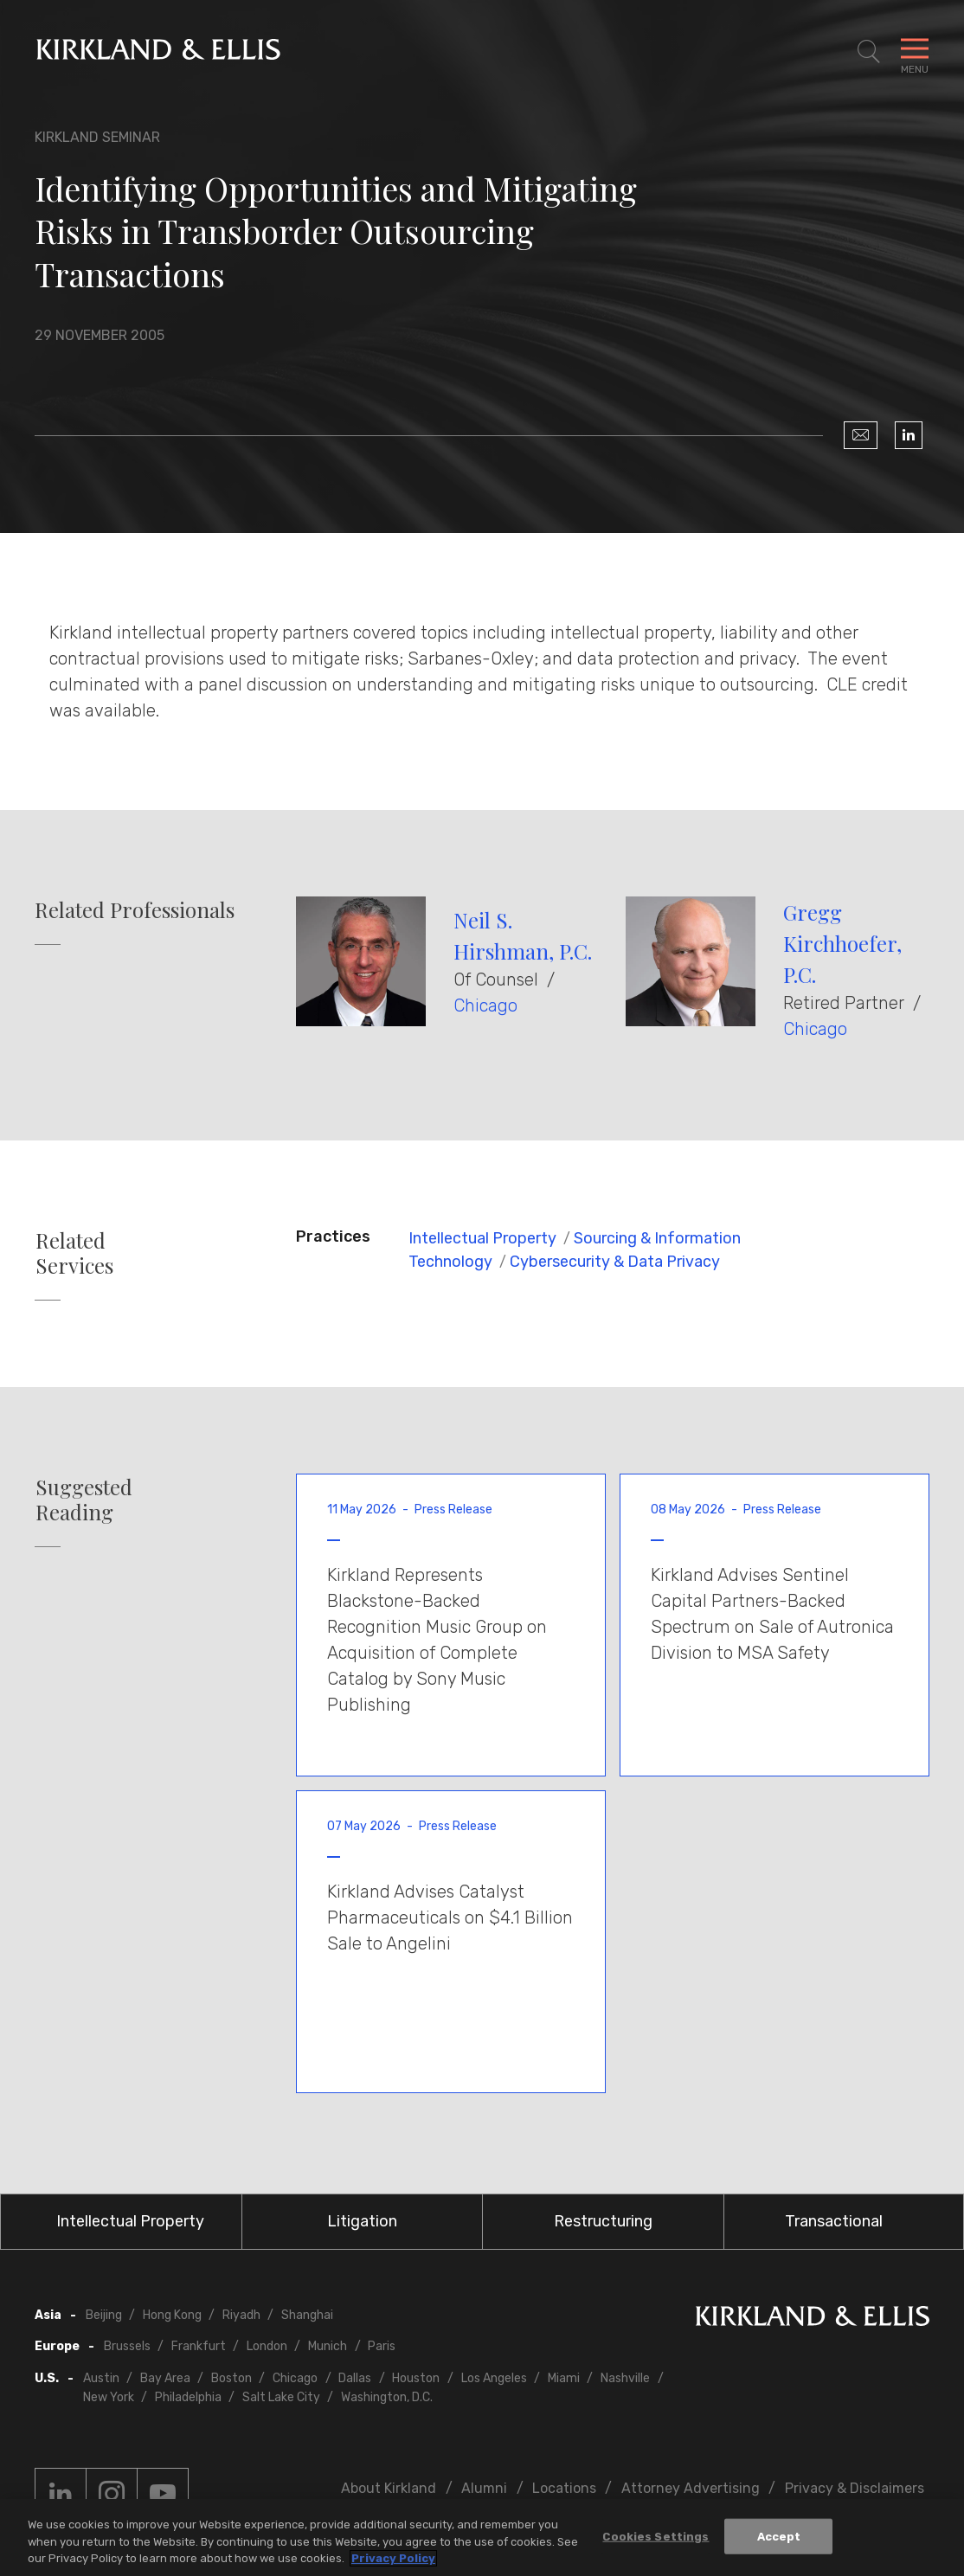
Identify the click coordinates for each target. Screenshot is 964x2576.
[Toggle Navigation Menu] (914, 52)
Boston (231, 2378)
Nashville (625, 2378)
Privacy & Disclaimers (854, 2488)
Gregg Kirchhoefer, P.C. (842, 943)
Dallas (354, 2378)
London (267, 2346)
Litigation (362, 2221)
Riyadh (241, 2315)
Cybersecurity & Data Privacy (615, 1261)
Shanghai (307, 2315)
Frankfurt (198, 2346)
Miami (564, 2378)
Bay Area (165, 2378)
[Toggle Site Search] (869, 52)
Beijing (104, 2315)
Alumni (484, 2488)
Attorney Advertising (690, 2488)
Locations (564, 2488)
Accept (779, 2535)
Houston (416, 2378)
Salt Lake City (281, 2397)
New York (108, 2397)
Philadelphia (188, 2397)
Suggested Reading (83, 1500)
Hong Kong (172, 2315)
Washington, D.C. (387, 2397)
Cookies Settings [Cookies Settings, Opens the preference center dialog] (655, 2535)
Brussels (127, 2346)
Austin (101, 2378)
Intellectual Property (482, 1238)
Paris (381, 2346)
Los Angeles (494, 2378)
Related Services (74, 1253)
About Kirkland (388, 2488)
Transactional (834, 2221)
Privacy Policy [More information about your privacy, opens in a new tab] (393, 2558)
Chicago (485, 1005)
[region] (482, 2537)
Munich (327, 2346)
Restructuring (603, 2221)
